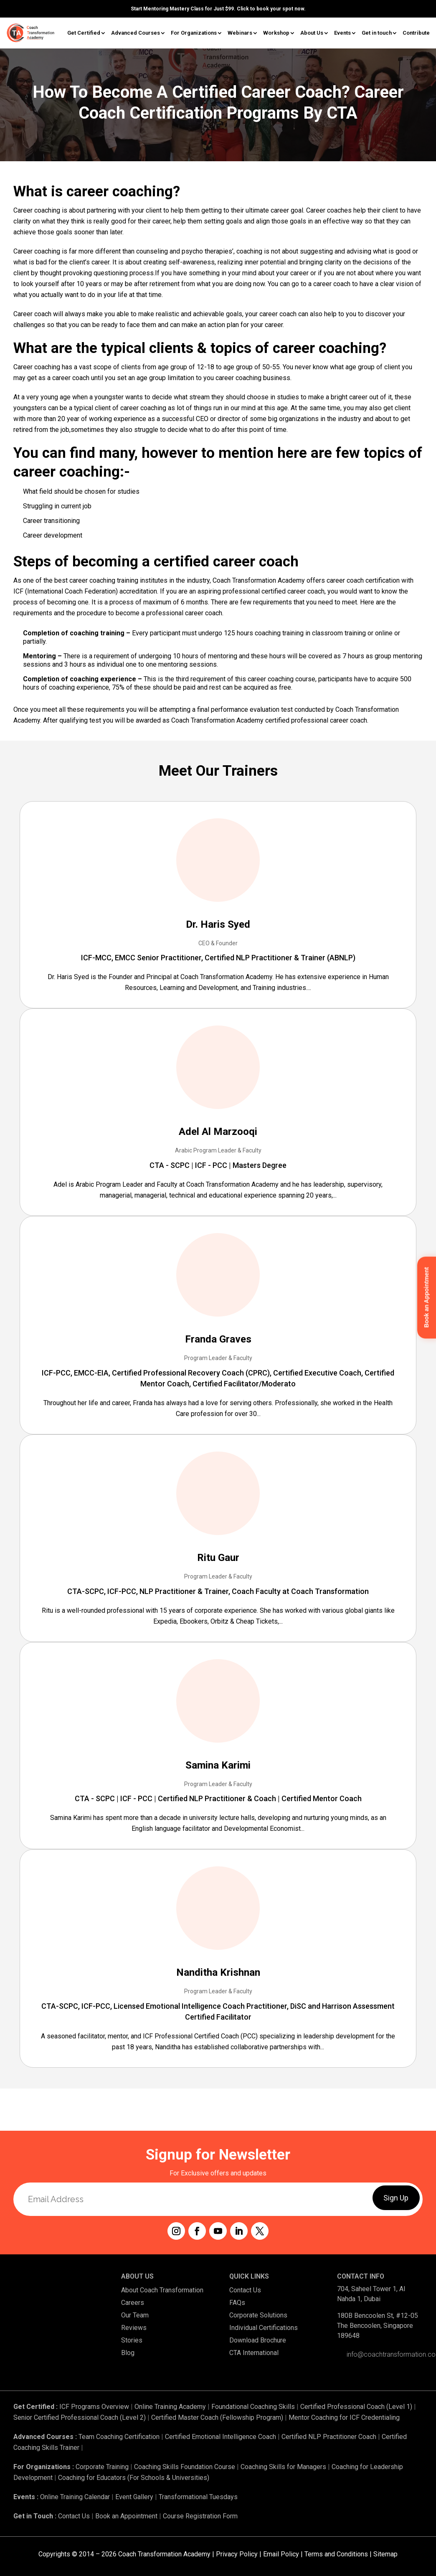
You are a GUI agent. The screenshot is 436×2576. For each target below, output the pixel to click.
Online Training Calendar (75, 2497)
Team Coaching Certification (119, 2437)
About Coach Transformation (162, 2290)
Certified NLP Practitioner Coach (328, 2437)
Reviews (134, 2328)
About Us (311, 33)
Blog (127, 2353)
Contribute (416, 33)
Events (342, 33)
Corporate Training (102, 2467)
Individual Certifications (263, 2328)
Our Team (135, 2315)
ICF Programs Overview (94, 2407)
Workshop (276, 33)
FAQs (237, 2303)
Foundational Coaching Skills (253, 2407)
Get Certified (83, 33)
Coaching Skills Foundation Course (184, 2467)
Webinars (240, 33)
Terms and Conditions (336, 2554)
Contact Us (245, 2290)
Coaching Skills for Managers (283, 2467)
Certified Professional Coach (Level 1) (356, 2407)
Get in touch (377, 33)
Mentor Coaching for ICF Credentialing (344, 2417)
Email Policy (281, 2554)
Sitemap (385, 2554)
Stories (131, 2340)
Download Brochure (257, 2340)
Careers (132, 2303)
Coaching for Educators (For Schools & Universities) (133, 2478)
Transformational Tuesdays (198, 2497)
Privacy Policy (237, 2554)
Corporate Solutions (258, 2315)
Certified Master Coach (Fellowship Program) (217, 2417)
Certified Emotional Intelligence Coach (220, 2437)
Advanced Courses (135, 33)
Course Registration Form (200, 2516)
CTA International (254, 2353)
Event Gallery (134, 2497)
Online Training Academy (170, 2407)
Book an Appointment (126, 2516)
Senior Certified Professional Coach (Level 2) (80, 2417)
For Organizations (194, 33)
